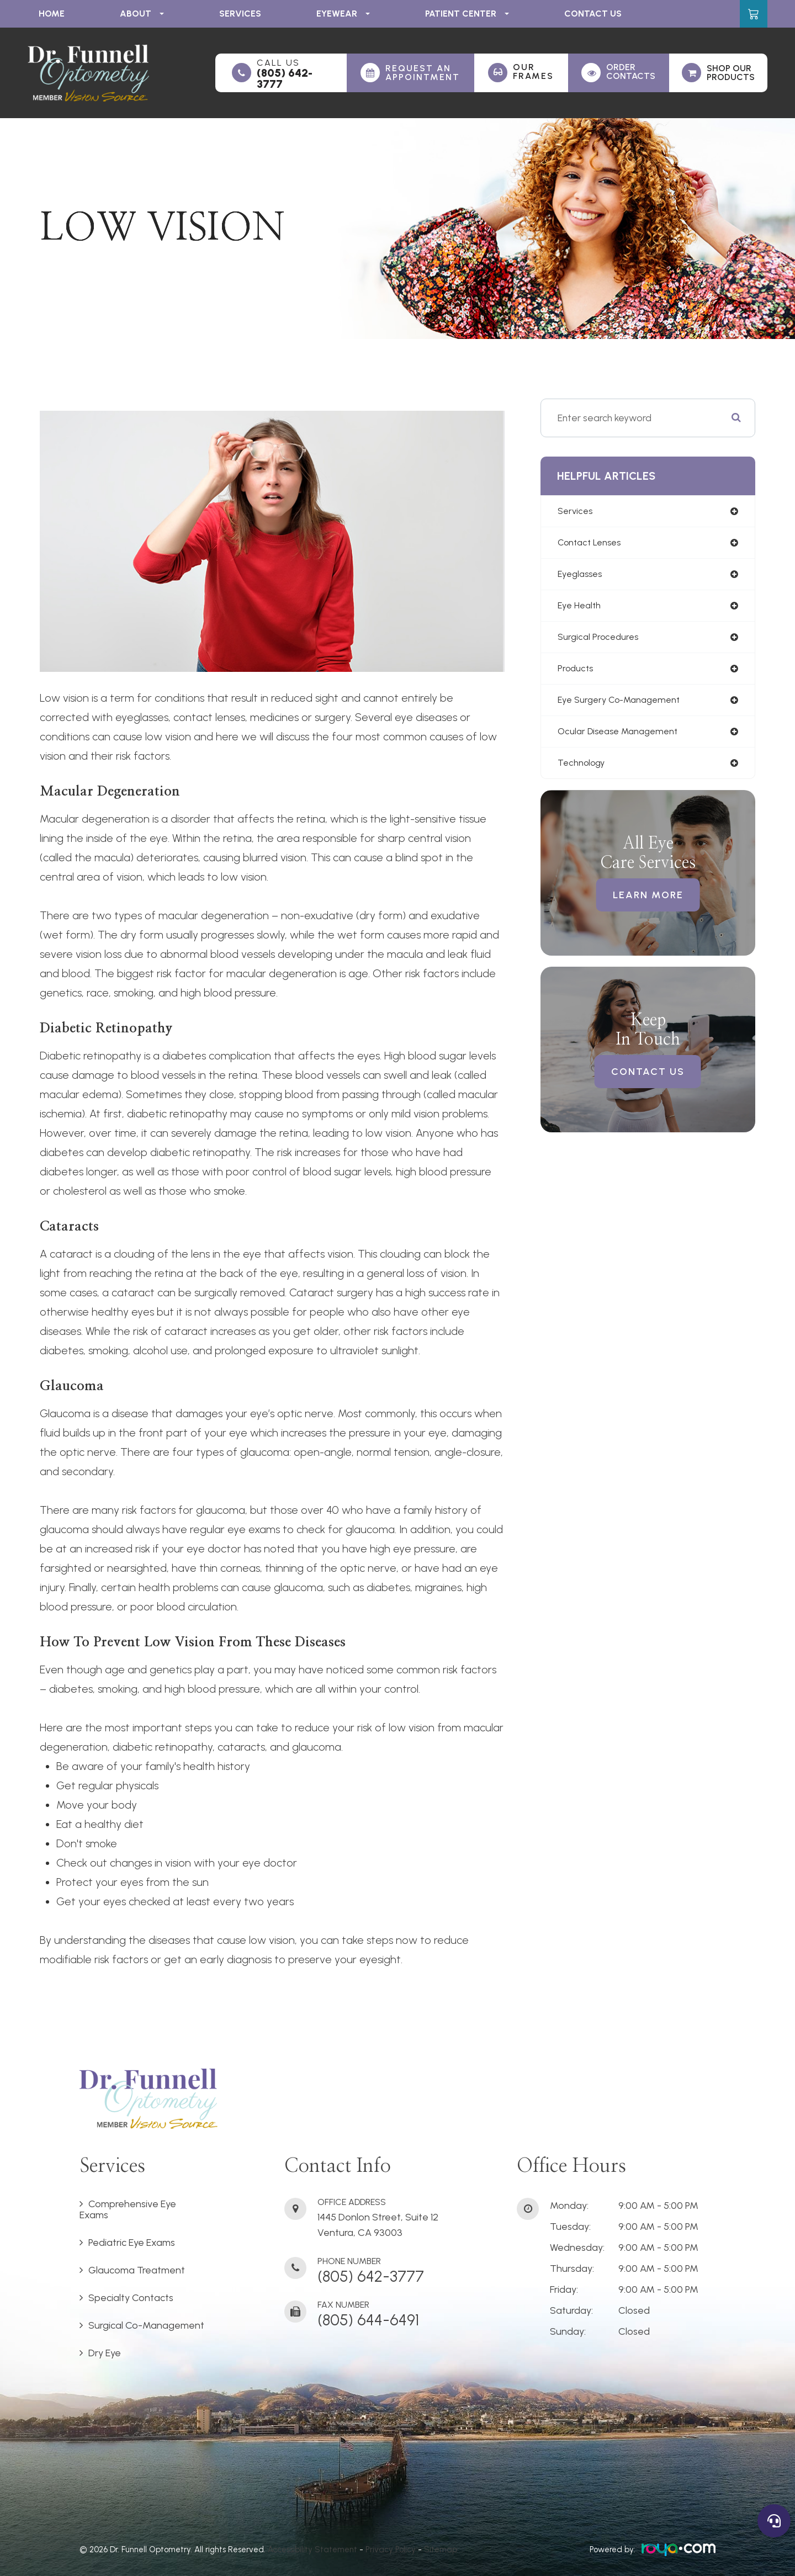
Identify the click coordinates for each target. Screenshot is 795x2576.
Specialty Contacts (130, 2298)
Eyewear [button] (343, 13)
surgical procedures (601, 642)
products (577, 675)
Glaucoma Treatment (136, 2270)
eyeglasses (582, 577)
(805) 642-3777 (284, 78)
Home (52, 13)
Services (240, 13)
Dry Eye (104, 2353)
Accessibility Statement (312, 2549)
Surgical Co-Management (146, 2325)
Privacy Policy (390, 2549)
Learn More (648, 905)
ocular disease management (623, 740)
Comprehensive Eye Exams (128, 2209)
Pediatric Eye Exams (131, 2242)
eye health (581, 609)
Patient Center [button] (467, 13)
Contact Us (593, 13)
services (576, 512)
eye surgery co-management (624, 707)
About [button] (142, 13)
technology (584, 772)
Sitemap (440, 2549)
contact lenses (593, 544)
